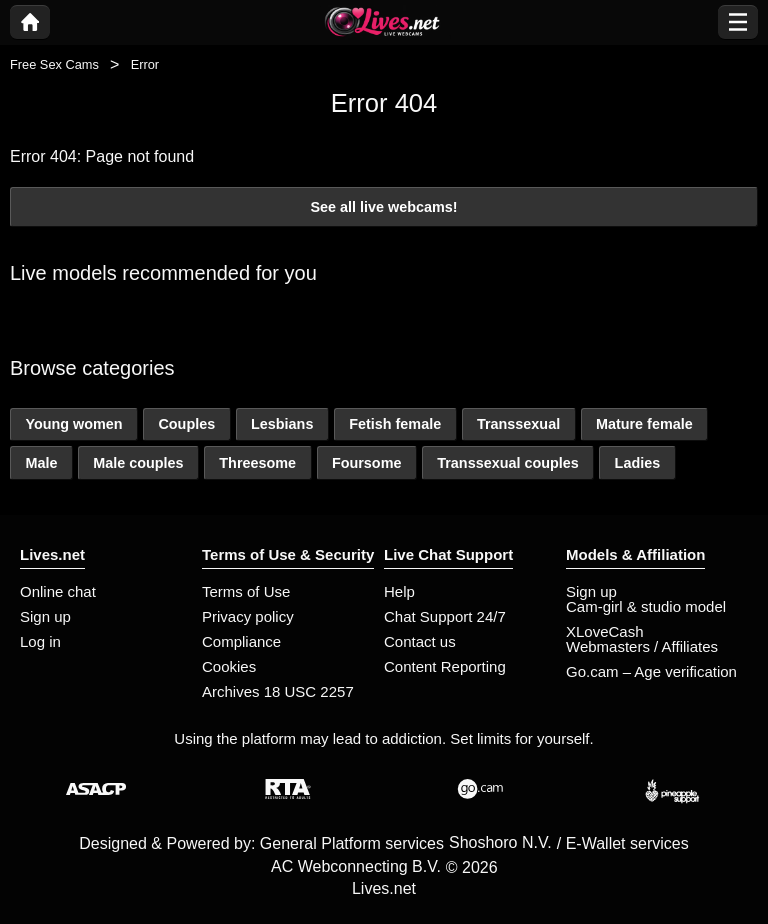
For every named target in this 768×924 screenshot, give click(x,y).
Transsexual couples (508, 463)
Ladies (638, 463)
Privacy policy (248, 616)
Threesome (257, 463)
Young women (73, 424)
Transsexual (518, 424)
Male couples (138, 463)
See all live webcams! (383, 207)
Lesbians (282, 424)
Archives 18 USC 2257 (278, 691)
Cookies (229, 666)
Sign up (45, 616)
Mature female (644, 424)
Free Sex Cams (54, 64)
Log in (40, 641)
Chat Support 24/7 (445, 616)
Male (41, 463)
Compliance (241, 641)
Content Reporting (445, 666)
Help (399, 591)
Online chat (58, 591)
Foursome (367, 463)
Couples (186, 424)
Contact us (420, 641)
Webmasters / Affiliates (642, 646)
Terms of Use (246, 591)
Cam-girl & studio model (646, 606)
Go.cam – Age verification (651, 671)
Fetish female (395, 424)
